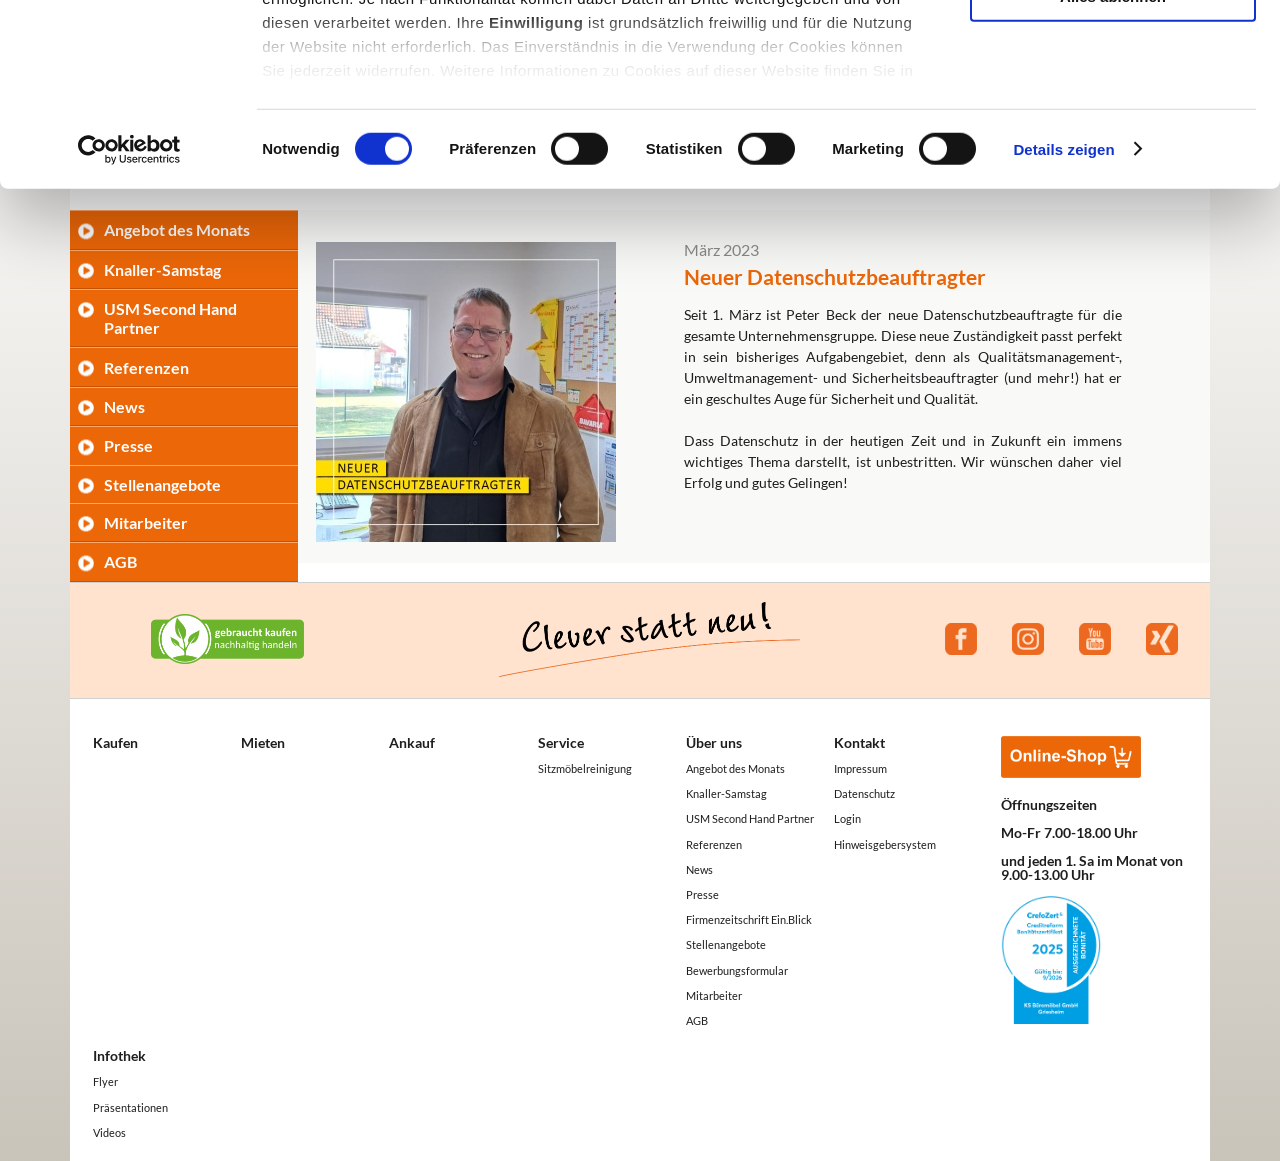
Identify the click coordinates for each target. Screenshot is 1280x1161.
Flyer (105, 1081)
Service (561, 742)
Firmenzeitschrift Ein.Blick (749, 919)
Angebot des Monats (735, 768)
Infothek (119, 1055)
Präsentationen (130, 1107)
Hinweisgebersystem (885, 844)
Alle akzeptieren (1113, 49)
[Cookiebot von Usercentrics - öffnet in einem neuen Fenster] (129, 320)
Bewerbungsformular (737, 970)
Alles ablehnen (1113, 166)
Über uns (714, 742)
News (124, 406)
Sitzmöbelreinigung (585, 768)
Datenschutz (864, 793)
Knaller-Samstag (726, 793)
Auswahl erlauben (1113, 108)
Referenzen (146, 367)
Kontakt (859, 742)
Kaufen (115, 742)
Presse (128, 445)
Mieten (263, 742)
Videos (109, 1132)
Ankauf (412, 742)
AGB (120, 561)
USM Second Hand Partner (750, 818)
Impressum (860, 768)
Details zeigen (1063, 319)
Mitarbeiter (146, 522)
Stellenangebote (162, 484)
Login (847, 818)
